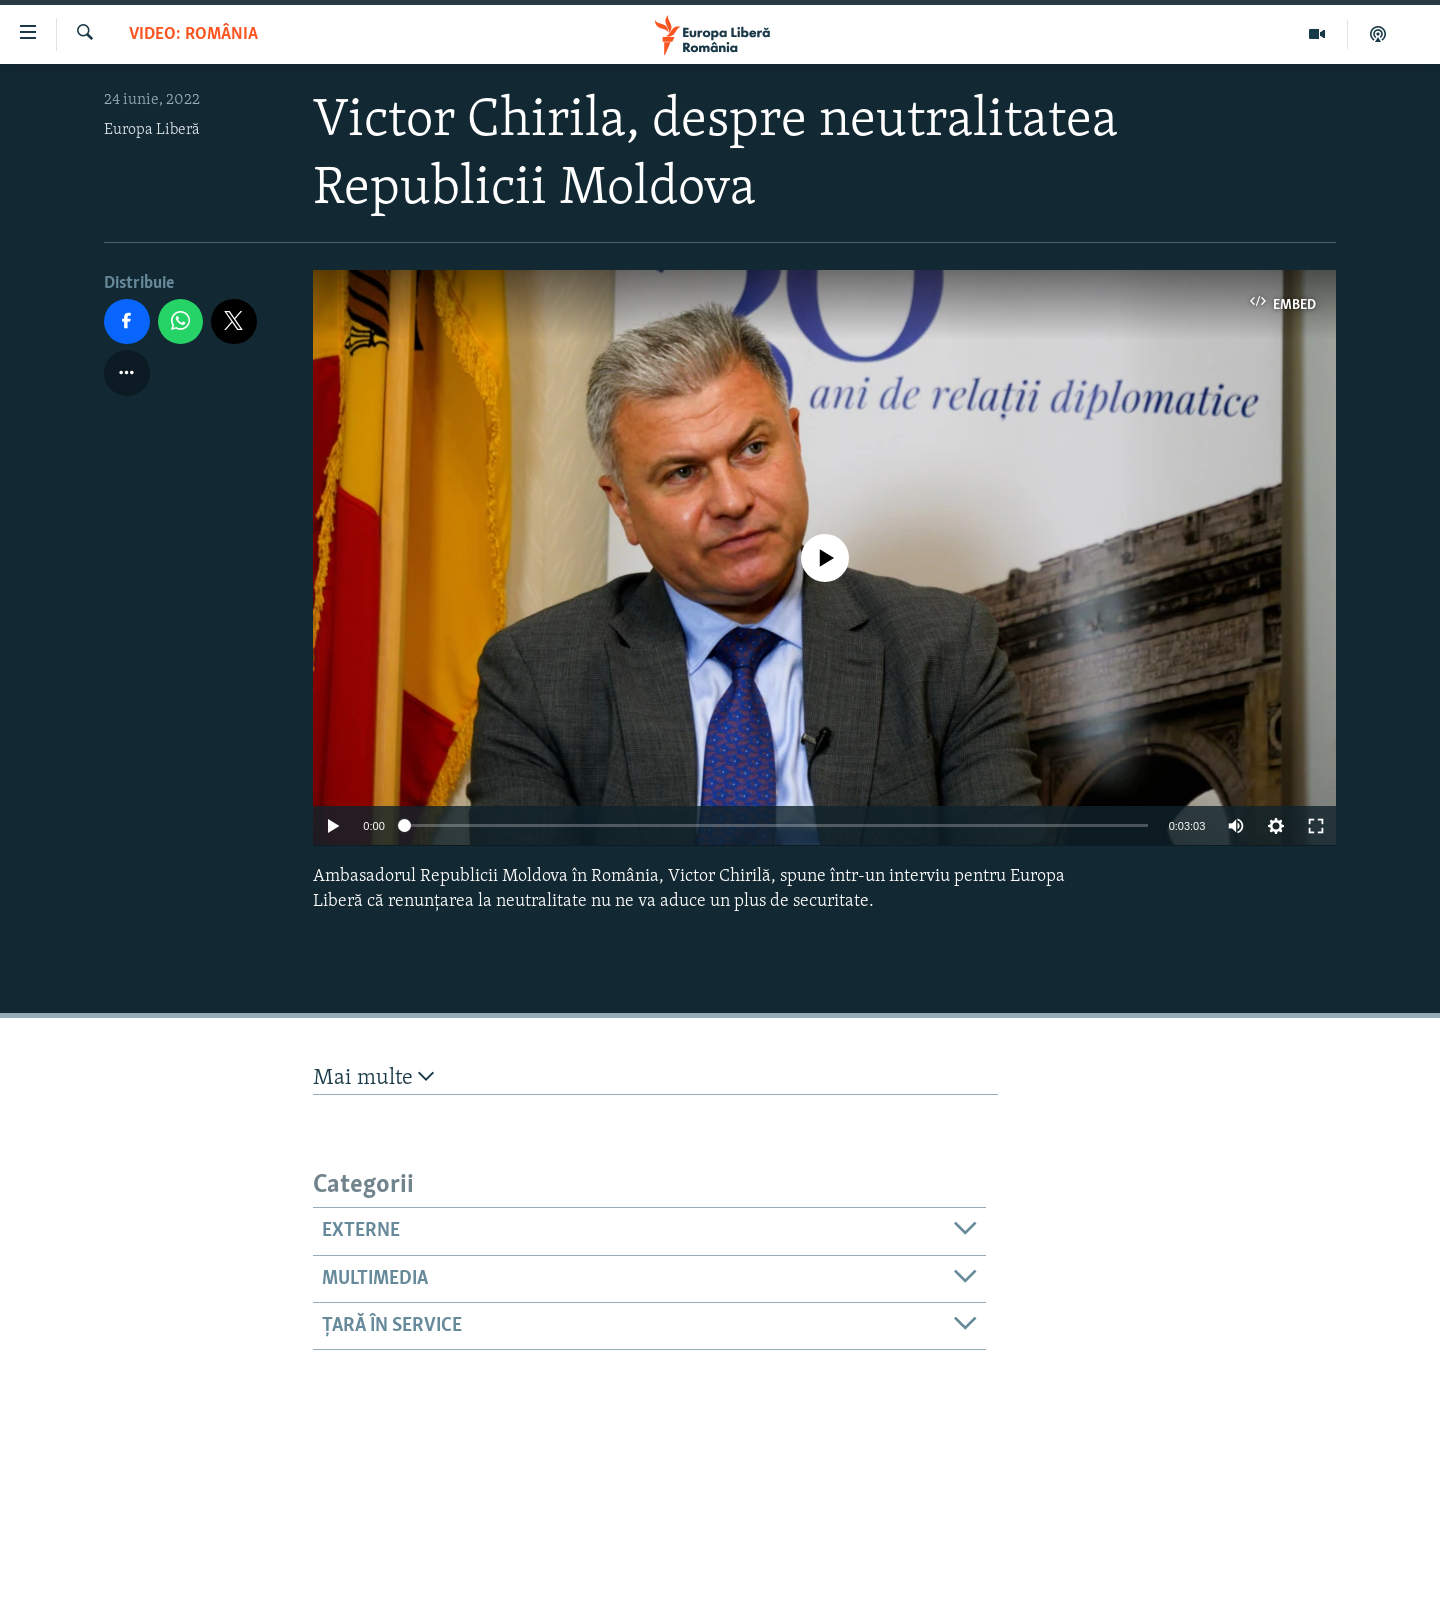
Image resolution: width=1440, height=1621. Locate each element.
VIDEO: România (193, 34)
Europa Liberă (152, 130)
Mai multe (373, 1077)
